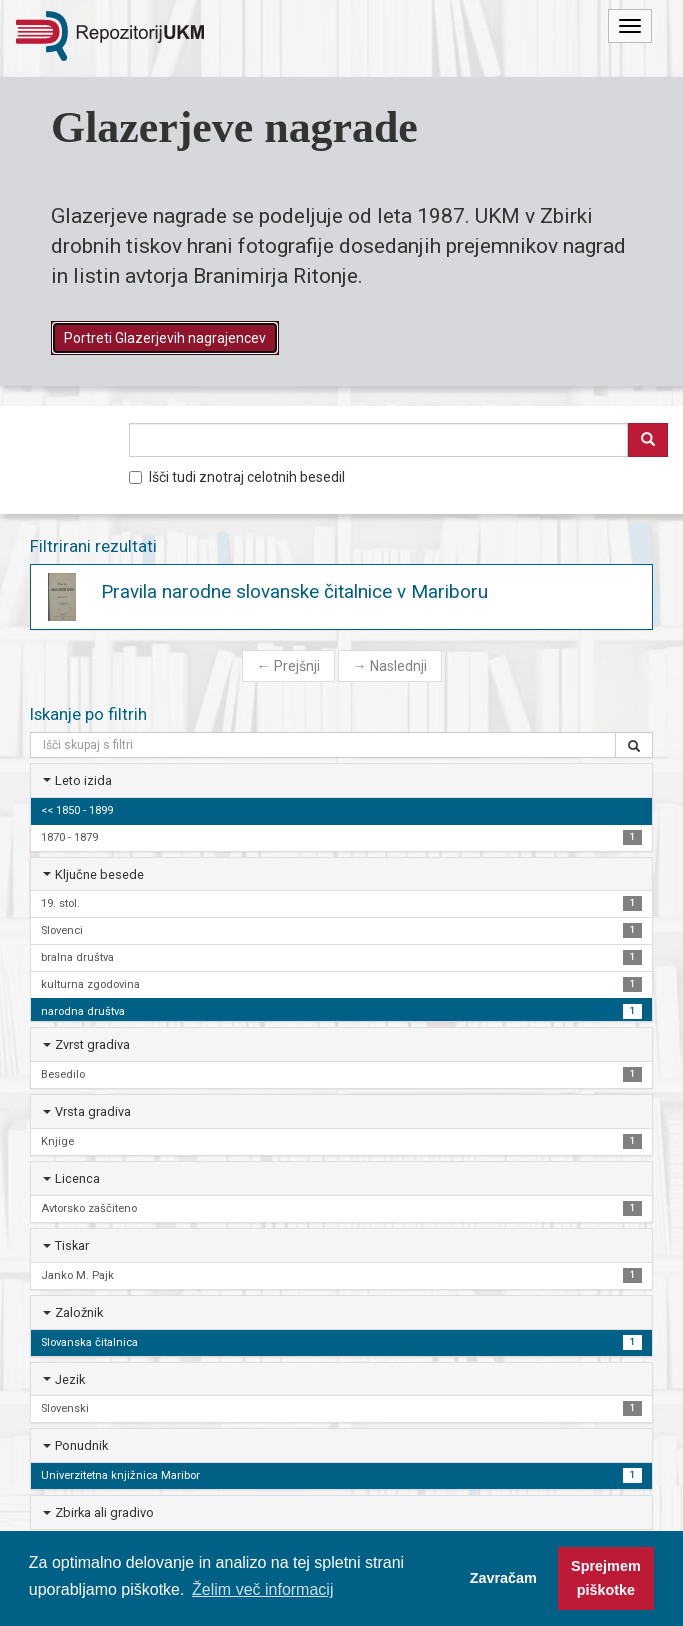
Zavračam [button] (503, 1578)
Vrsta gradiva (93, 1111)
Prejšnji (288, 666)
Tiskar (72, 1245)
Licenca (77, 1178)
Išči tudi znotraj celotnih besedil (237, 477)
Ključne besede (99, 874)
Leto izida (83, 780)
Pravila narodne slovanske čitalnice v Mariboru (294, 591)
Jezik (70, 1379)
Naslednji (390, 666)
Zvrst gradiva (92, 1044)
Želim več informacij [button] (262, 1589)
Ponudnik (81, 1445)
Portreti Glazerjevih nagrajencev (165, 338)
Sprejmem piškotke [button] (606, 1578)
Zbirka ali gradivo (104, 1512)
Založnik (79, 1312)
